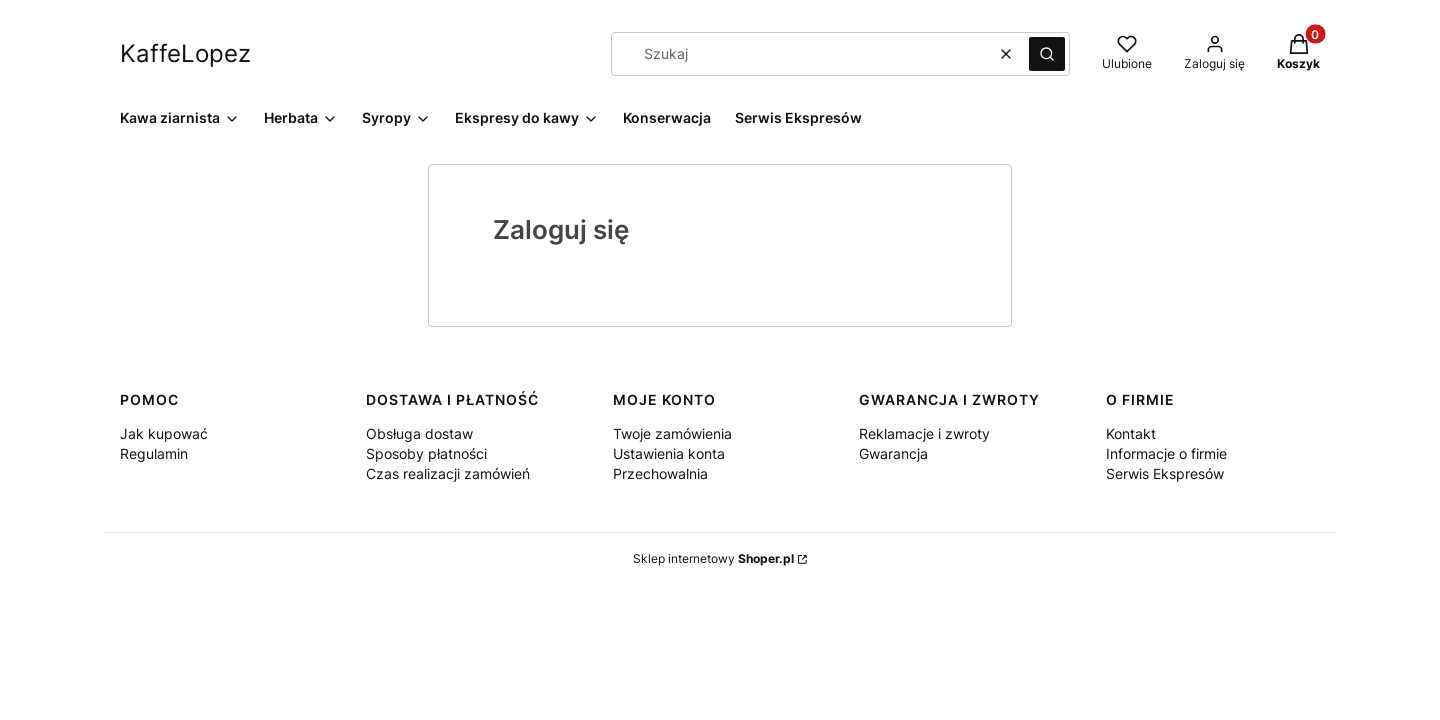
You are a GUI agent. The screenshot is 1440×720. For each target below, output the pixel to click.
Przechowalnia (660, 473)
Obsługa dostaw (419, 433)
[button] (1047, 54)
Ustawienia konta (669, 453)
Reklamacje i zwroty (924, 433)
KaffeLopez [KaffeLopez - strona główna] (185, 53)
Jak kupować (164, 433)
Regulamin (154, 453)
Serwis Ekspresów (1165, 473)
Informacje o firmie (1166, 453)
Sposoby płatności (426, 453)
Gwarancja (893, 453)
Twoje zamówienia (672, 433)
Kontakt (1131, 433)
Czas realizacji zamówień (448, 473)
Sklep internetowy (713, 558)
